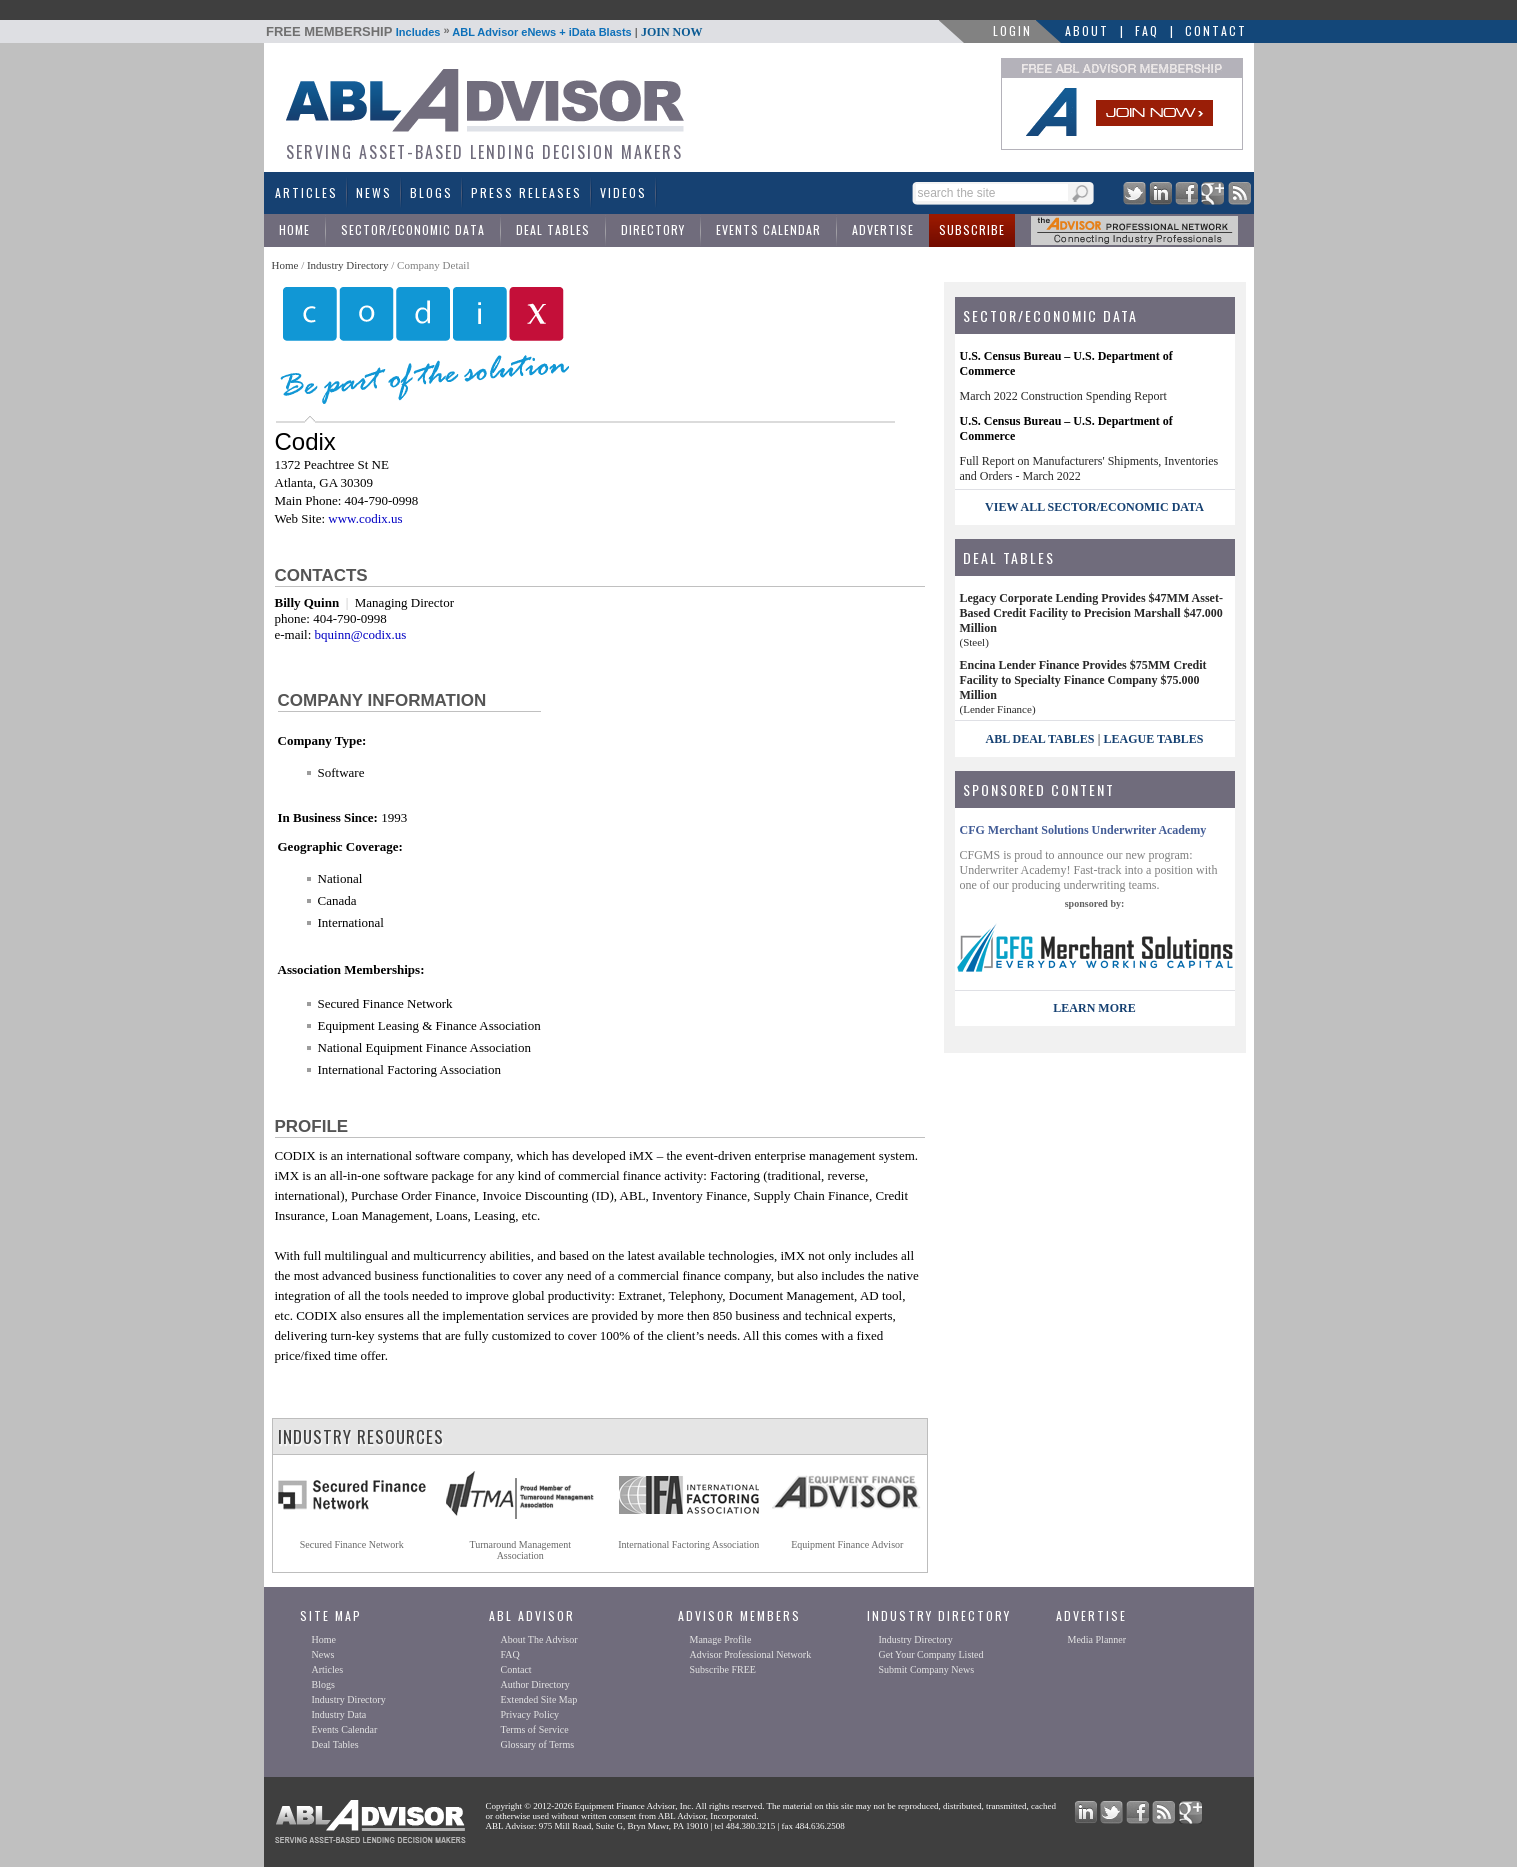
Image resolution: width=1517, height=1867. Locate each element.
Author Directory (535, 1684)
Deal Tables (553, 229)
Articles (306, 192)
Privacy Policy (530, 1714)
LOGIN (1012, 30)
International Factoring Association (688, 1544)
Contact (1216, 30)
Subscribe (972, 229)
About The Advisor (539, 1639)
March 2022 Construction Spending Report (1063, 396)
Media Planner (1097, 1639)
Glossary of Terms (538, 1744)
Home (294, 229)
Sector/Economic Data (413, 229)
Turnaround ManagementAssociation (520, 1550)
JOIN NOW (672, 32)
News (374, 192)
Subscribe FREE (723, 1669)
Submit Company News (927, 1669)
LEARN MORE (1094, 1008)
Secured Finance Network (352, 1544)
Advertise (883, 229)
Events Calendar (768, 229)
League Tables (1154, 739)
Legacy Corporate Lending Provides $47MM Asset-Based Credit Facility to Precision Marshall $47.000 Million (1091, 613)
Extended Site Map (539, 1699)
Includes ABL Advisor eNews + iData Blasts (484, 32)
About (1087, 30)
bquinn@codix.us (361, 634)
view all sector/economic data (1094, 507)
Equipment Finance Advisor (847, 1544)
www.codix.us (365, 518)
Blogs (431, 192)
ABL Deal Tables (1040, 739)
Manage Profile (721, 1639)
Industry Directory (348, 265)
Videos (623, 192)
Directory (653, 229)
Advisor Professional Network (751, 1654)
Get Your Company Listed (931, 1654)
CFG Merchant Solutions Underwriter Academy (1083, 830)
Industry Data (339, 1714)
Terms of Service (535, 1729)
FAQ (1147, 30)
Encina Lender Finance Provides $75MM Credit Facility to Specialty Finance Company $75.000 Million (1083, 680)
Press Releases (526, 192)
